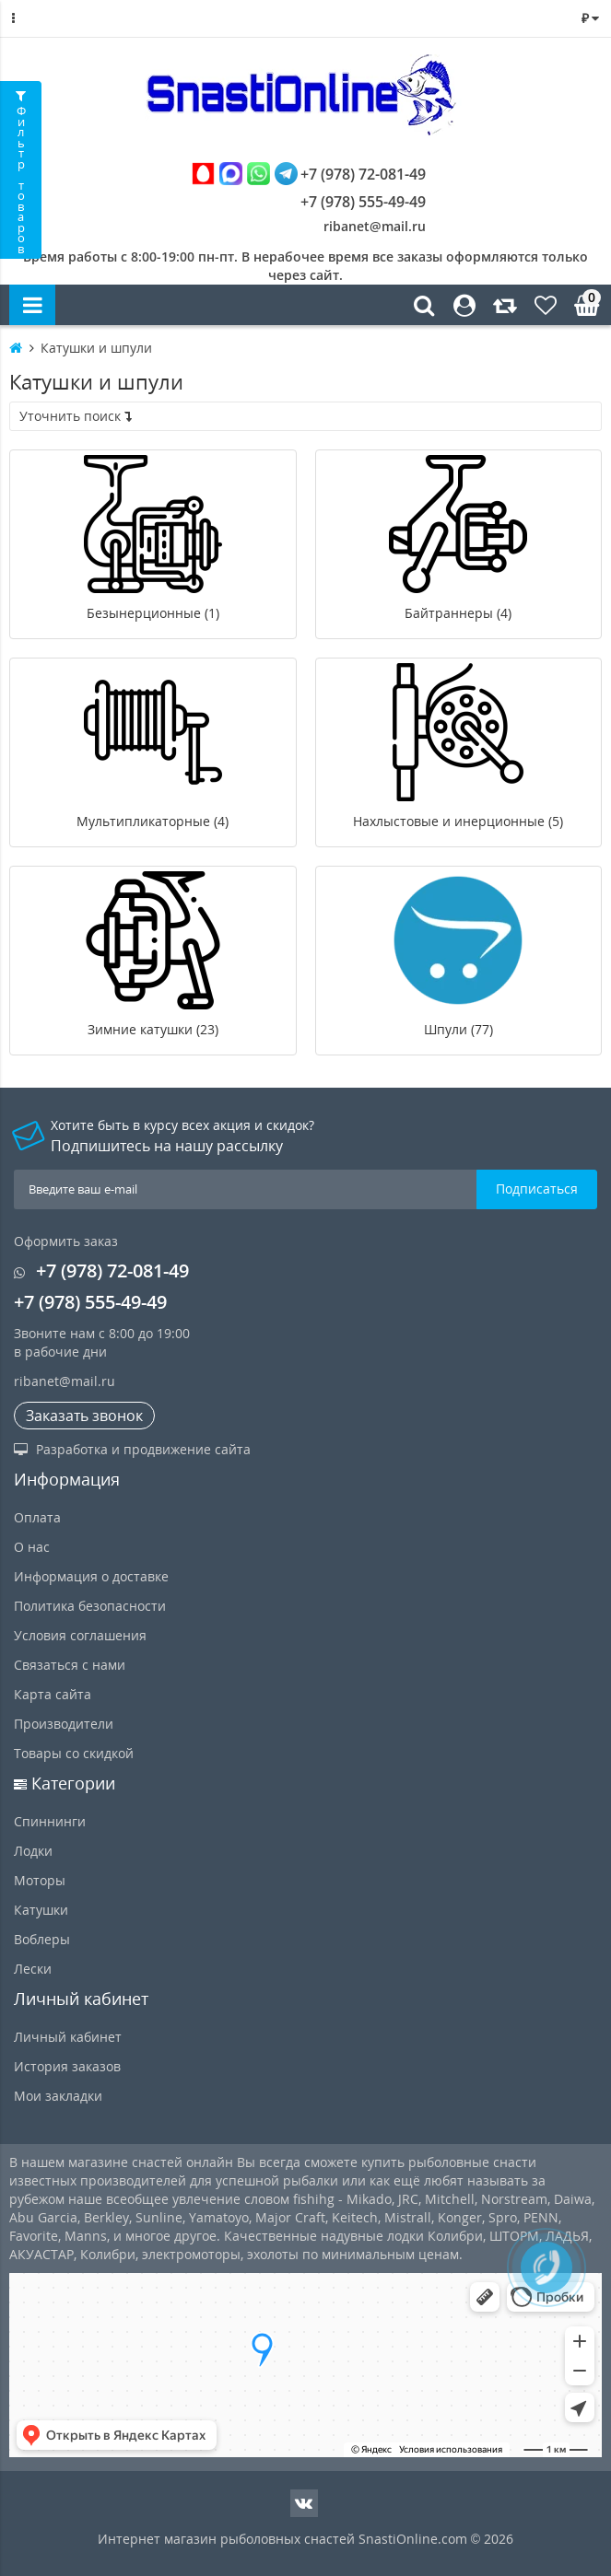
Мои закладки (58, 2095)
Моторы (39, 1880)
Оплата (37, 1517)
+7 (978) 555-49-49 (349, 202)
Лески (33, 1968)
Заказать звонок (84, 1415)
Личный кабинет (68, 2037)
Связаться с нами (69, 1664)
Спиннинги (50, 1821)
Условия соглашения (80, 1635)
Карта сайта (52, 1694)
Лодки (33, 1850)
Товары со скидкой (74, 1753)
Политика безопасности (90, 1605)
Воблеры (42, 1939)
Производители (63, 1723)
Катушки (41, 1909)
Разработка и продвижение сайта (132, 1449)
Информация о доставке (91, 1576)
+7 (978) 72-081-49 (309, 173)
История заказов (67, 2066)
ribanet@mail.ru (374, 226)
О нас (32, 1547)
